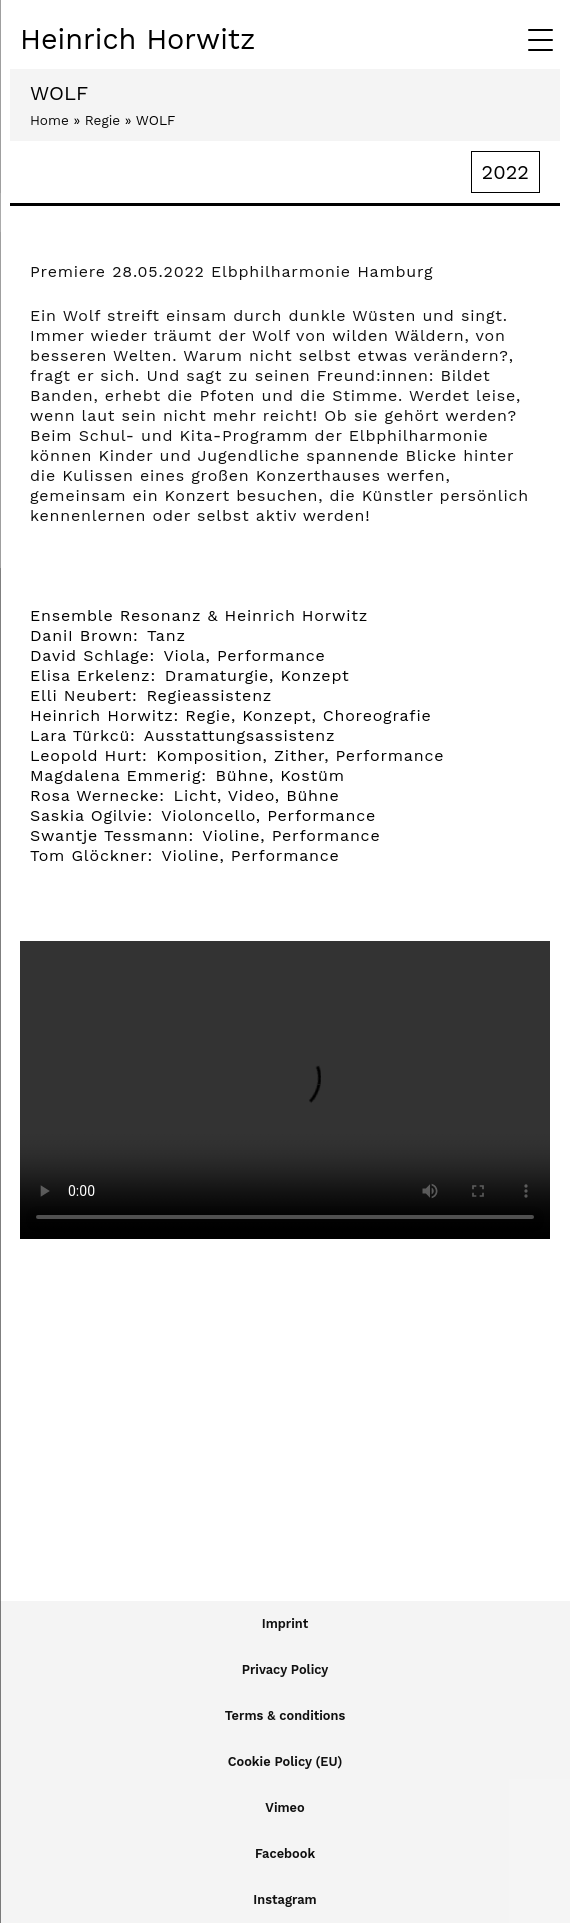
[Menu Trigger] (540, 40)
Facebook (285, 1853)
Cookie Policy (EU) (285, 1761)
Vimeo (284, 1807)
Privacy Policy (285, 1669)
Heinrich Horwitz (137, 39)
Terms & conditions (285, 1715)
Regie (102, 120)
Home (49, 120)
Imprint (285, 1623)
